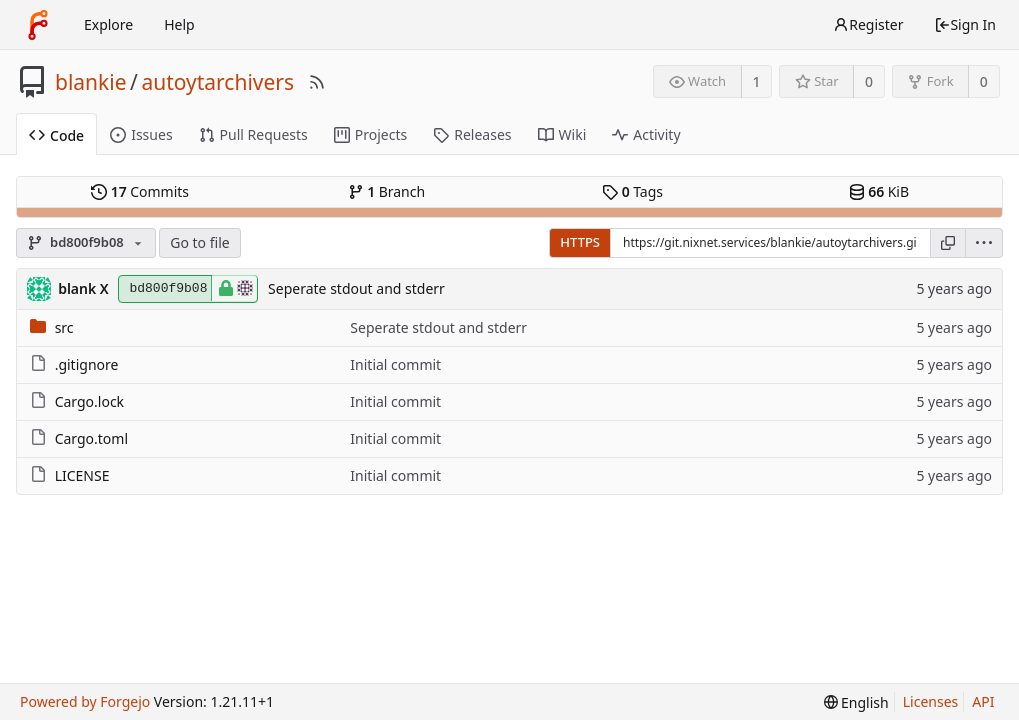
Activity (646, 134)
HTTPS (580, 242)
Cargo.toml (91, 438)
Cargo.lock (89, 401)
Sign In (965, 24)
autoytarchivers (217, 82)
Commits (140, 191)
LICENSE (82, 475)
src (64, 327)
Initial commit (395, 364)
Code (56, 135)
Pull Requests (253, 134)
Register (868, 24)
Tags (632, 191)
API (983, 701)
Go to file (199, 242)
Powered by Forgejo (85, 701)
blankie (91, 82)
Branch (387, 191)
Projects (370, 134)
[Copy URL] (948, 243)
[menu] (984, 243)
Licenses (931, 701)
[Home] (38, 25)
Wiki (562, 134)
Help (179, 24)
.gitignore (87, 364)
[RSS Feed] (317, 82)
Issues (141, 134)
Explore (108, 24)
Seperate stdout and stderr (356, 288)
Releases (472, 134)
